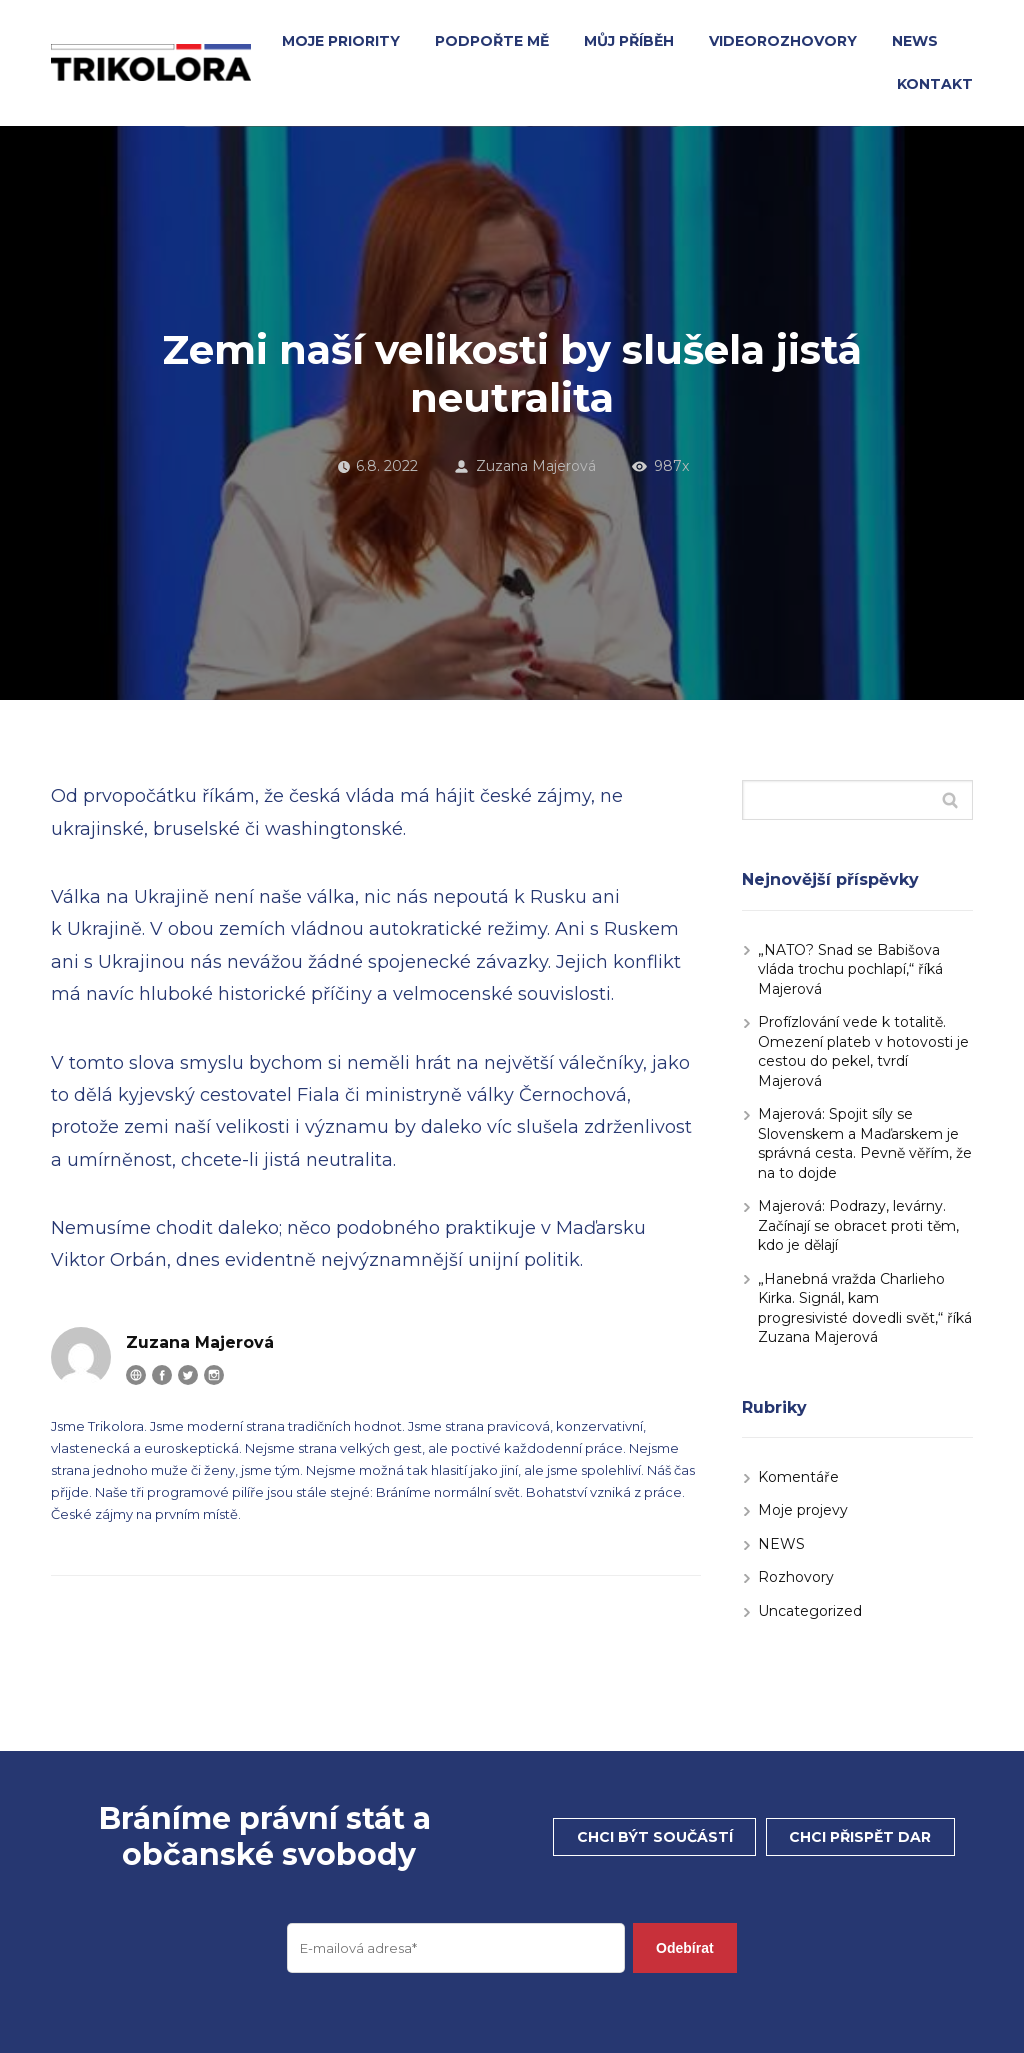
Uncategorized (810, 1611)
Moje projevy (803, 1510)
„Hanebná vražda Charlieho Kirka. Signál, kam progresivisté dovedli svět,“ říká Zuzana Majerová (865, 1308)
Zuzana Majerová (525, 466)
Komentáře (798, 1477)
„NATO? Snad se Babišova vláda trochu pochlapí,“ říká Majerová (850, 969)
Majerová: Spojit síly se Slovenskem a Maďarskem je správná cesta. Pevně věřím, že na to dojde (865, 1143)
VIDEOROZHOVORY (783, 41)
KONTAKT (935, 84)
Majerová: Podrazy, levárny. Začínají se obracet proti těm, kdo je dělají (858, 1225)
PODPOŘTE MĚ (492, 41)
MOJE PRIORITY (341, 41)
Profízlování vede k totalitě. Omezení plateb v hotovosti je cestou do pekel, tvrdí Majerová (863, 1051)
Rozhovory (796, 1577)
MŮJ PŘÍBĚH (629, 41)
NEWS (915, 41)
